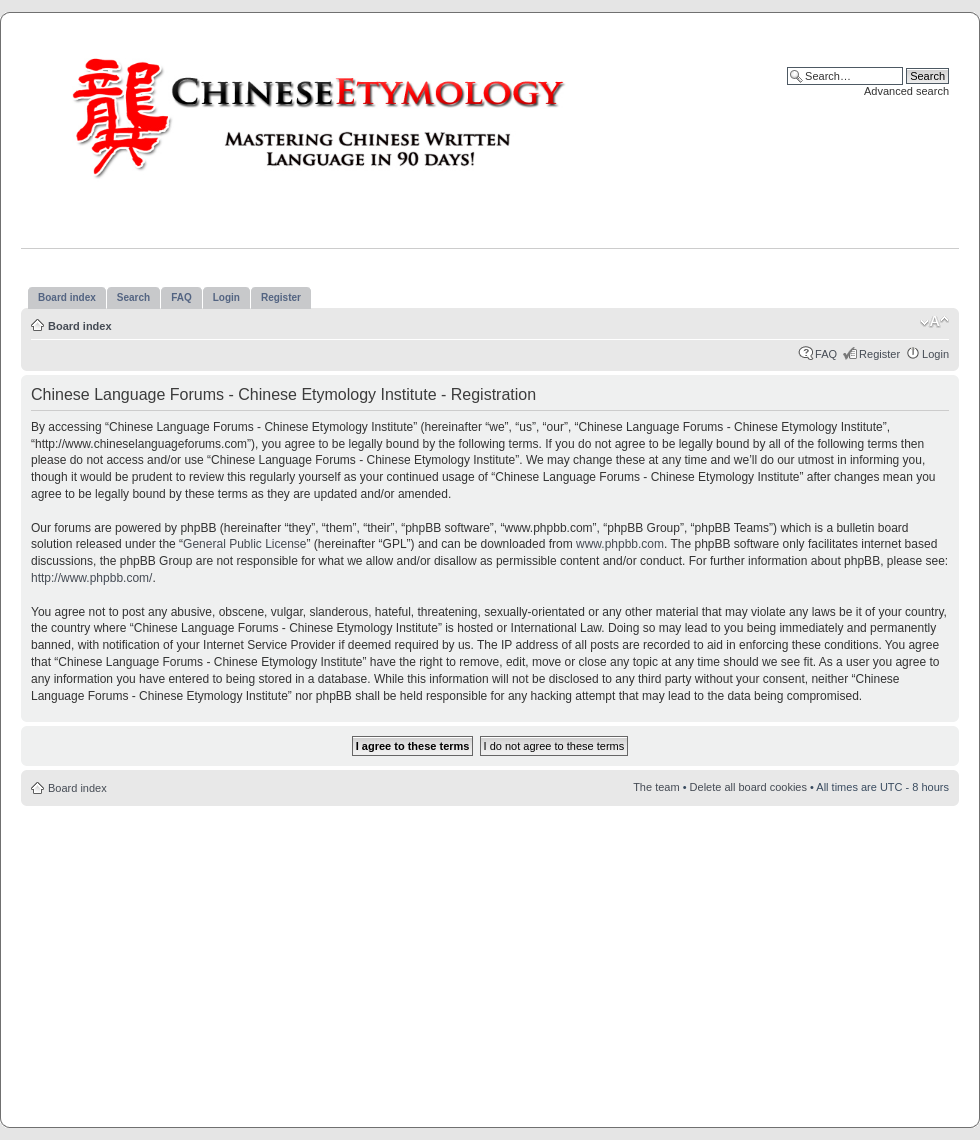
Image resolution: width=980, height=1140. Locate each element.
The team (656, 787)
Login (935, 354)
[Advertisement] (490, 961)
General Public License (244, 544)
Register (879, 354)
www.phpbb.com (620, 544)
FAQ (826, 354)
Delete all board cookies (748, 787)
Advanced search (906, 91)
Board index (80, 326)
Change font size (934, 322)
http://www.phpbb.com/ (91, 578)
